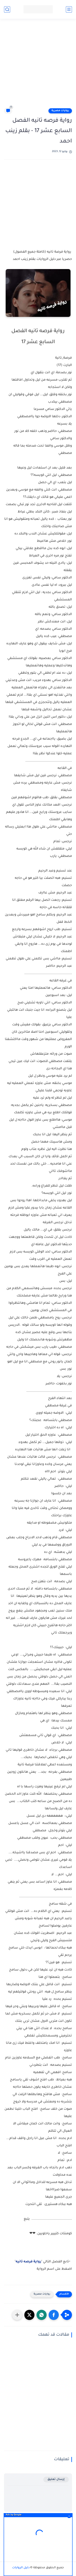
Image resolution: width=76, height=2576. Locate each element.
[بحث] (7, 9)
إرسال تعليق (56, 2479)
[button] (54, 2315)
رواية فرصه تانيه (28, 2262)
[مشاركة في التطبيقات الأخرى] (17, 2315)
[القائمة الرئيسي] (69, 9)
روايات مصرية (60, 110)
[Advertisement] (38, 65)
